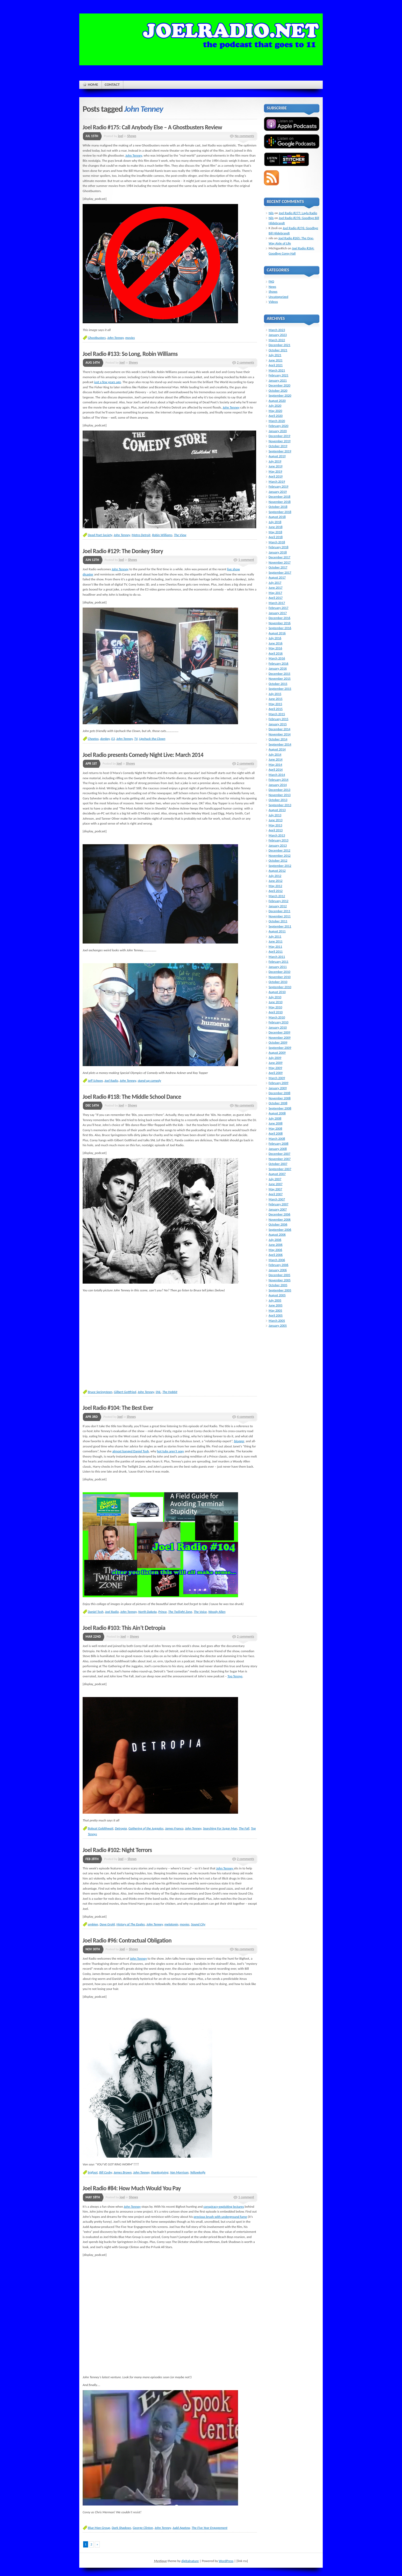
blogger (239, 1441)
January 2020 (278, 431)
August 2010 (277, 992)
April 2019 (276, 476)
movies (130, 338)
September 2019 (280, 451)
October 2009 (278, 1042)
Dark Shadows (121, 2528)
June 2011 (276, 941)
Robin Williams (162, 535)
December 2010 (279, 972)
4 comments (245, 1417)
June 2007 (276, 1184)
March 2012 (277, 896)
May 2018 (275, 532)
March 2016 (277, 658)
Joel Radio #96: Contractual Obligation (127, 1940)
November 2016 (280, 623)
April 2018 (276, 537)
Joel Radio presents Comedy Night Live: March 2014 (143, 754)
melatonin (171, 1924)
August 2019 (277, 456)
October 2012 (278, 860)
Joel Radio (111, 1080)
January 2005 (278, 1325)
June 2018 (276, 527)
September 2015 (280, 689)
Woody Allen (216, 1612)
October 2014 (278, 739)
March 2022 (277, 340)
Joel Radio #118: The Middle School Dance (132, 1096)
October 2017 (278, 567)
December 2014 (279, 729)
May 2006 (275, 1250)
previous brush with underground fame (220, 2217)
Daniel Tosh (95, 1612)
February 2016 (278, 663)
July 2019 (275, 461)
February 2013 (278, 840)
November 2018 (280, 502)
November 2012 (280, 855)
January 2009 (278, 1088)
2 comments (245, 362)
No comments (244, 136)
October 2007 (278, 1164)
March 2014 (277, 775)
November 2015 (280, 678)
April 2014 (276, 769)
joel (120, 136)
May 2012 (275, 886)
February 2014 (278, 780)
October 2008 (278, 1103)
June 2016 (276, 643)
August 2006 (277, 1234)
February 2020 (278, 426)
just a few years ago (107, 382)
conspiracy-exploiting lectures (223, 2206)
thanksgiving (159, 2172)
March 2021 (277, 370)
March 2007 (277, 1199)
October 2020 (278, 390)
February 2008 (278, 1143)
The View (180, 535)
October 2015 (278, 684)
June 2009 (276, 1063)
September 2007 (280, 1169)
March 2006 (277, 1260)
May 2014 (275, 764)
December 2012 (279, 850)
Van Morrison (179, 2172)
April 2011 (276, 951)
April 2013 (276, 830)
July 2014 (275, 754)
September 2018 (280, 512)
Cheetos (93, 739)
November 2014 (280, 734)
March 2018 (277, 542)
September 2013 (280, 805)
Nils (271, 213)
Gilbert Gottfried (125, 1392)
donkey (105, 739)
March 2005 (277, 1320)
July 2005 (275, 1300)
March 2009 (277, 1078)
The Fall (244, 1828)
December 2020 (279, 385)
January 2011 (278, 967)
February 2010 (278, 1022)
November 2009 (280, 1037)
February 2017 (278, 608)
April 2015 (276, 709)
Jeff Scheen (95, 1080)
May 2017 (275, 593)
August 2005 (277, 1295)
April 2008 (276, 1133)
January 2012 (278, 906)
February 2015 (278, 719)
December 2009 (279, 1032)
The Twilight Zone (180, 1612)
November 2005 (280, 1280)
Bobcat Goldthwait (100, 1828)
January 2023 (278, 335)
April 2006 (276, 1255)
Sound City (198, 1924)
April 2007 (276, 1194)
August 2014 (277, 749)
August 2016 (277, 633)
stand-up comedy (149, 1080)
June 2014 (276, 759)
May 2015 (275, 704)
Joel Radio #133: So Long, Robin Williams (130, 353)
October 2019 (278, 446)
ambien (93, 1924)
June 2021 (276, 360)
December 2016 (279, 618)
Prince (162, 1612)
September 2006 (280, 1229)
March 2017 (277, 603)
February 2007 (278, 1204)
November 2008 (280, 1098)
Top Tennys (234, 1676)
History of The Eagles (131, 1924)
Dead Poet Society (100, 535)
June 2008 (276, 1123)
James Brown (122, 2172)
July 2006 (275, 1240)
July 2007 (275, 1179)
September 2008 (280, 1108)
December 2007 (279, 1154)
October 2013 (278, 800)
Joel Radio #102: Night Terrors (117, 1850)
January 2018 (278, 552)
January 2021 (278, 380)
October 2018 (278, 507)
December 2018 (279, 496)
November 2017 (280, 562)
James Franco (174, 1828)
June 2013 (276, 820)
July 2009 (275, 1058)
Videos (273, 302)
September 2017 (280, 572)
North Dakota (147, 1612)
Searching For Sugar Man (220, 1828)
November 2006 (280, 1219)
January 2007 (278, 1209)
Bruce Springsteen (100, 1392)
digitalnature (190, 2561)
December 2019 (279, 436)
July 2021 (275, 355)
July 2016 (275, 638)
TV (136, 739)
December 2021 (279, 345)
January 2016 (278, 668)
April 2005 (276, 1315)
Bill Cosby (105, 2172)
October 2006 (278, 1224)
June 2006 (276, 1245)
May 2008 (275, 1128)
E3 (113, 739)
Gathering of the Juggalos (145, 1828)
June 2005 (276, 1305)
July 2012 (275, 876)
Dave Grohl (107, 1924)
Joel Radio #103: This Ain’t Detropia (124, 1627)
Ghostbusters (97, 338)
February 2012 (278, 901)
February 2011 (278, 961)
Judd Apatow (181, 2528)
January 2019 (278, 492)
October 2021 (278, 350)
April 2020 (276, 416)
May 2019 (275, 471)
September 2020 (280, 395)
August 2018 (277, 517)
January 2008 (278, 1149)
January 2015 (278, 724)
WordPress (226, 2561)
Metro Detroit (141, 535)
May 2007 (275, 1189)
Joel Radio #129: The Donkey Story (123, 551)
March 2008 (277, 1139)
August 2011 (277, 931)
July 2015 (275, 694)
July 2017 (275, 583)
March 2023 (277, 330)
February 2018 (278, 547)
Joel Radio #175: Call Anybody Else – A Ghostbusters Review (152, 127)
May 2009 (275, 1068)
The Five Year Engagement (209, 2528)
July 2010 (275, 997)
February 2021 (278, 375)
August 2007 (277, 1174)
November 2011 (280, 916)
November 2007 (280, 1159)
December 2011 (279, 911)
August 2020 (277, 401)
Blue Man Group (99, 2528)
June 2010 (276, 1002)
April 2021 (276, 365)
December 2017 (279, 557)
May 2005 (275, 1310)
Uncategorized (278, 297)
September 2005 (280, 1290)
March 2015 (277, 714)
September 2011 (280, 926)
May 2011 (275, 946)
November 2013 (280, 795)
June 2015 (276, 699)
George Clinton (143, 2528)
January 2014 (278, 785)
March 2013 (277, 835)
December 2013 (279, 790)
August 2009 (277, 1052)
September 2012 (280, 866)
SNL (158, 1392)
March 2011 (277, 957)
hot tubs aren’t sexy (170, 1451)
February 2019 (278, 486)
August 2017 (277, 577)
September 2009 (280, 1048)
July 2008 (275, 1118)
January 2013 (278, 845)
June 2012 (276, 881)
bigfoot (93, 2172)
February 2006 (278, 1265)
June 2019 (276, 466)
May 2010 (275, 1007)
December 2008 (279, 1093)
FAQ (271, 281)
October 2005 (278, 1285)
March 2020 (277, 421)
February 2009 (278, 1083)
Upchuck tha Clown (152, 739)
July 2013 (275, 815)
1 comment (246, 560)
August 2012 (277, 870)
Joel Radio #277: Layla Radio (298, 213)
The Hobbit (169, 1392)
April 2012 (276, 891)
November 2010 (280, 977)
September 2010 (280, 987)
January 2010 (278, 1027)
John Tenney (133, 155)
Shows (131, 136)
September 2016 (280, 628)
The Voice (200, 1612)
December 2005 (279, 1275)
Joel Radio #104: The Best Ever (118, 1407)
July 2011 (275, 936)
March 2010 (277, 1017)
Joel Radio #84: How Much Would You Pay (132, 2188)
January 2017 (278, 613)
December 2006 (279, 1214)
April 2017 (276, 598)
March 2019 (277, 481)
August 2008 (277, 1113)
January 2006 (278, 1270)
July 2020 (275, 405)
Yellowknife (197, 2172)
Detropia (121, 1828)
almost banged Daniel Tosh (130, 1451)
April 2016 (276, 653)
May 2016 (275, 648)
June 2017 (276, 587)
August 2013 (277, 810)
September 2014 (280, 744)
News (272, 286)
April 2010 (276, 1012)
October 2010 (278, 982)
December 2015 (279, 673)
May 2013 (275, 825)
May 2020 (275, 411)
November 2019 (280, 441)
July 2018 (275, 522)
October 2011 (278, 921)
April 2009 (276, 1073)
